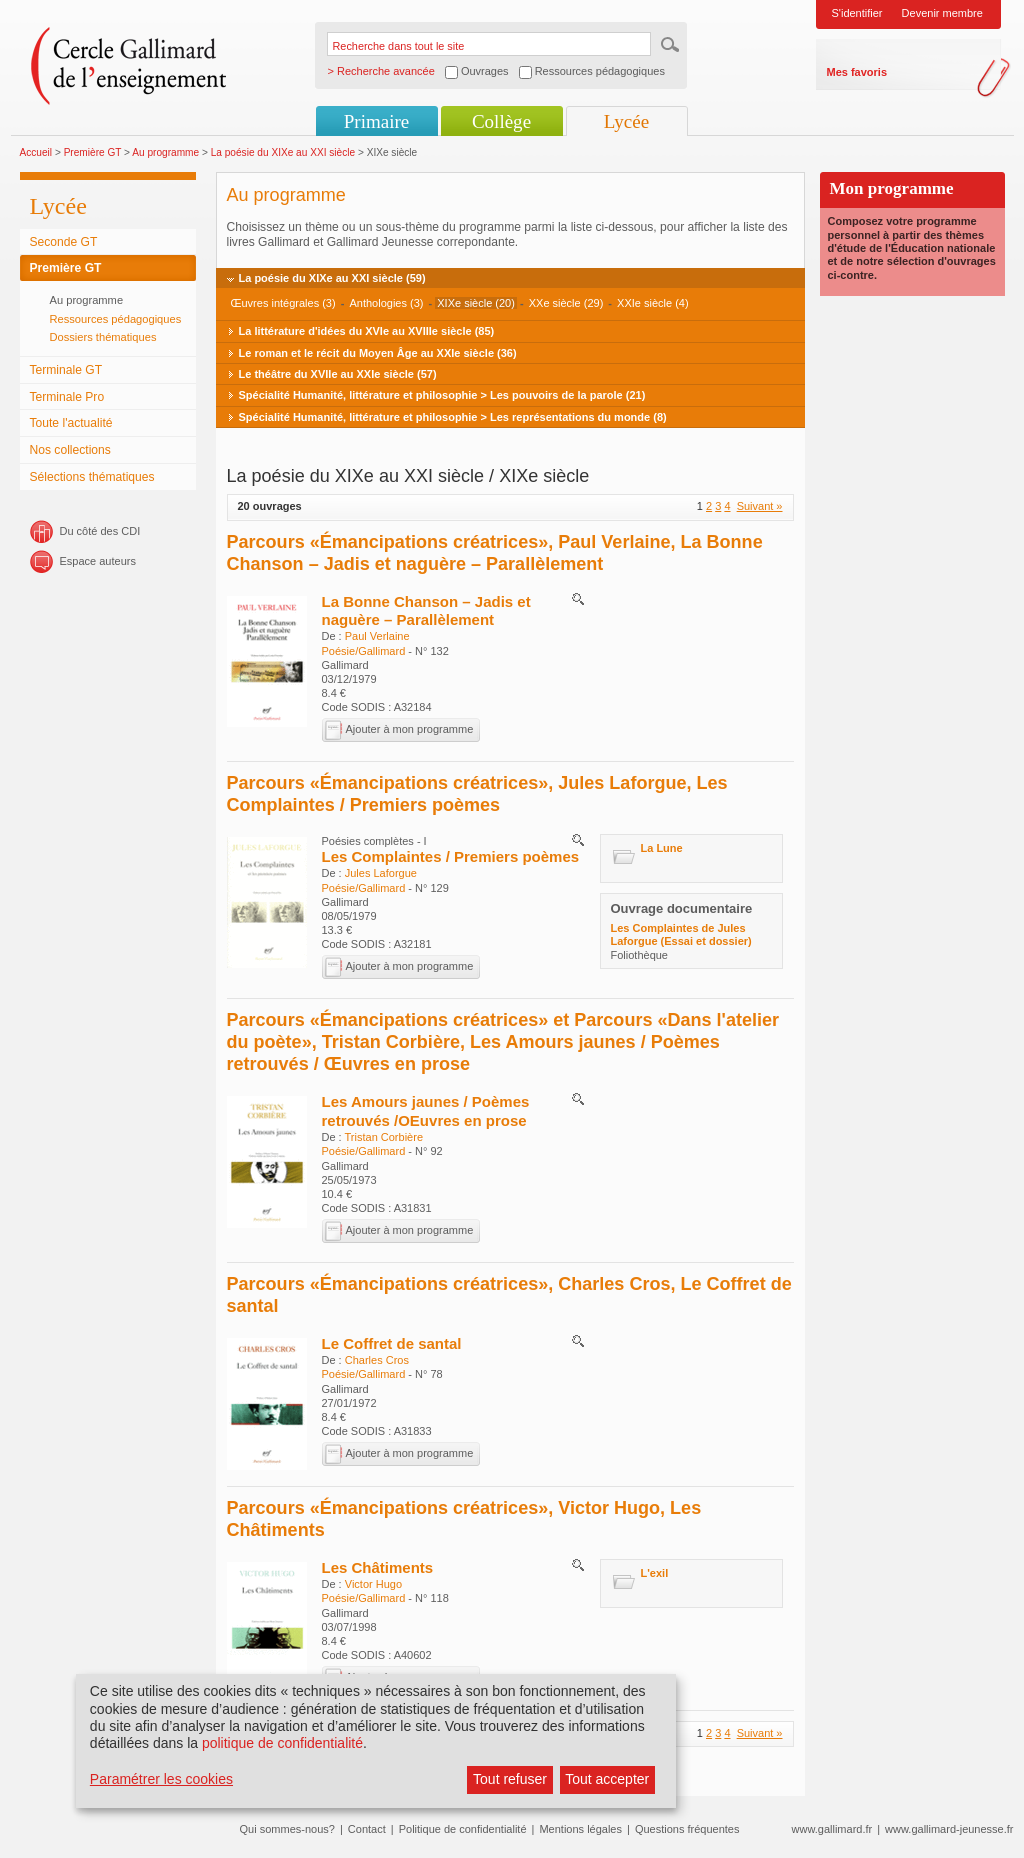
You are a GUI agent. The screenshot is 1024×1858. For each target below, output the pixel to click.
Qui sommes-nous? (287, 1829)
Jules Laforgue (381, 873)
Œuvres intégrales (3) (283, 303)
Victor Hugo (373, 1584)
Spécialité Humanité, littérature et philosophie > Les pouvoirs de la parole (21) (442, 395)
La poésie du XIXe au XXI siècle (283, 152)
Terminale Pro (67, 397)
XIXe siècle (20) (476, 303)
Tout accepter (607, 1779)
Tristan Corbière (384, 1137)
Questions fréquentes (687, 1829)
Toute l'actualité (71, 423)
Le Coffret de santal (392, 1343)
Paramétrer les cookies (161, 1779)
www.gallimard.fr (832, 1829)
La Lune (662, 848)
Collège (501, 121)
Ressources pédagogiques (116, 319)
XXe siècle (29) (566, 303)
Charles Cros (377, 1360)
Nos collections (70, 450)
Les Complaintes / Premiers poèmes (451, 856)
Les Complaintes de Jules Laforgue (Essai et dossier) (681, 934)
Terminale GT (66, 370)
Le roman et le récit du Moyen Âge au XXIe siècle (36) (378, 353)
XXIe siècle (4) (653, 303)
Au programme (165, 152)
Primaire (376, 121)
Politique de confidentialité (463, 1829)
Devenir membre (942, 13)
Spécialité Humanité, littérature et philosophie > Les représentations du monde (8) (453, 417)
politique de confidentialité (282, 1743)
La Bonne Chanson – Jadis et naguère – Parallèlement (426, 610)
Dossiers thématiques (103, 337)
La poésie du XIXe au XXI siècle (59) (332, 278)
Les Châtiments (378, 1567)
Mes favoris (857, 72)
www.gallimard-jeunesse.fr (949, 1829)
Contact (367, 1829)
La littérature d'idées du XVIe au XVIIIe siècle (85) (367, 331)
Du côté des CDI (100, 531)
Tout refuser (510, 1779)
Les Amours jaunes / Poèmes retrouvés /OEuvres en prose (426, 1110)
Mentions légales (580, 1829)
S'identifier (857, 13)
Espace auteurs (98, 561)
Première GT (93, 152)
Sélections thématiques (92, 477)
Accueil (36, 152)
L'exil (655, 1573)
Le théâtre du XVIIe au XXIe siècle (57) (338, 374)
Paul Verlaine (377, 636)
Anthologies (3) (386, 303)
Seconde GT (64, 242)
